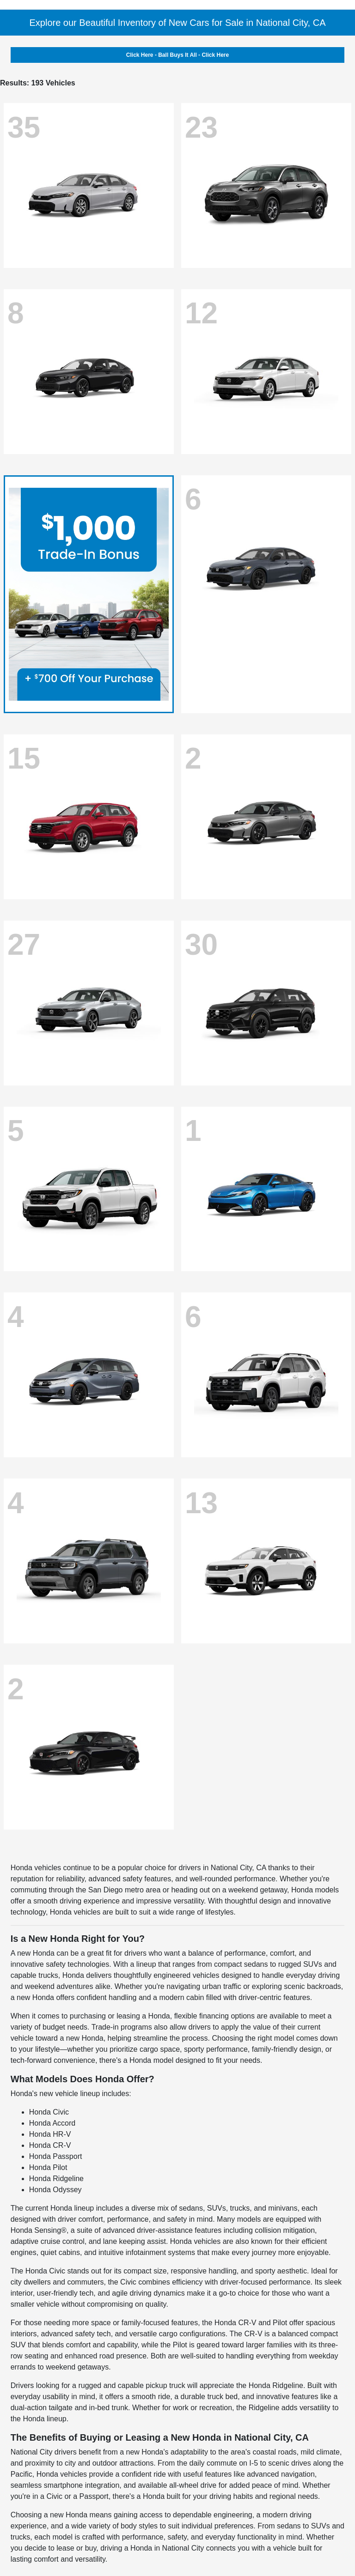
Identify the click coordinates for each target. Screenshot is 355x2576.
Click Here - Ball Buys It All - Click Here (177, 55)
